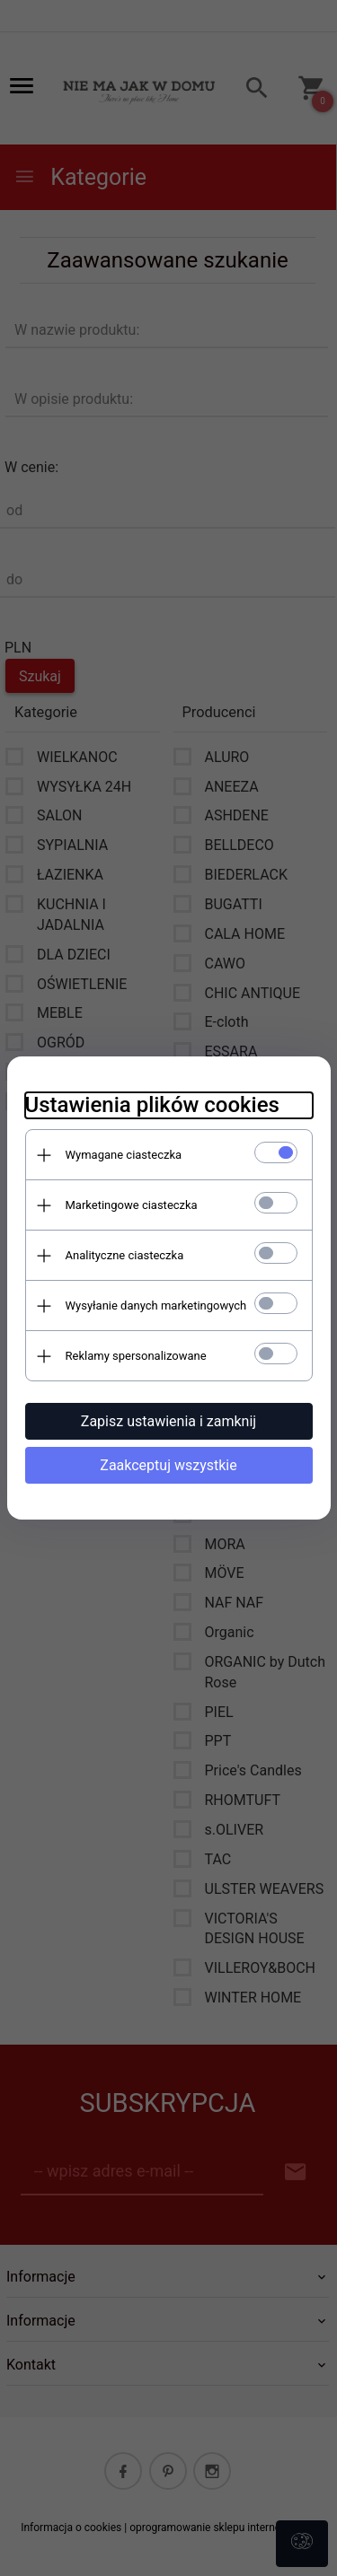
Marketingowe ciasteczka (132, 1205)
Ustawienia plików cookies (152, 1104)
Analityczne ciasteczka (125, 1255)
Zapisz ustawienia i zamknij (168, 1421)
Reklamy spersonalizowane (136, 1355)
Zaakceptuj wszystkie (168, 1465)
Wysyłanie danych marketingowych (156, 1305)
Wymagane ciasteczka (124, 1154)
